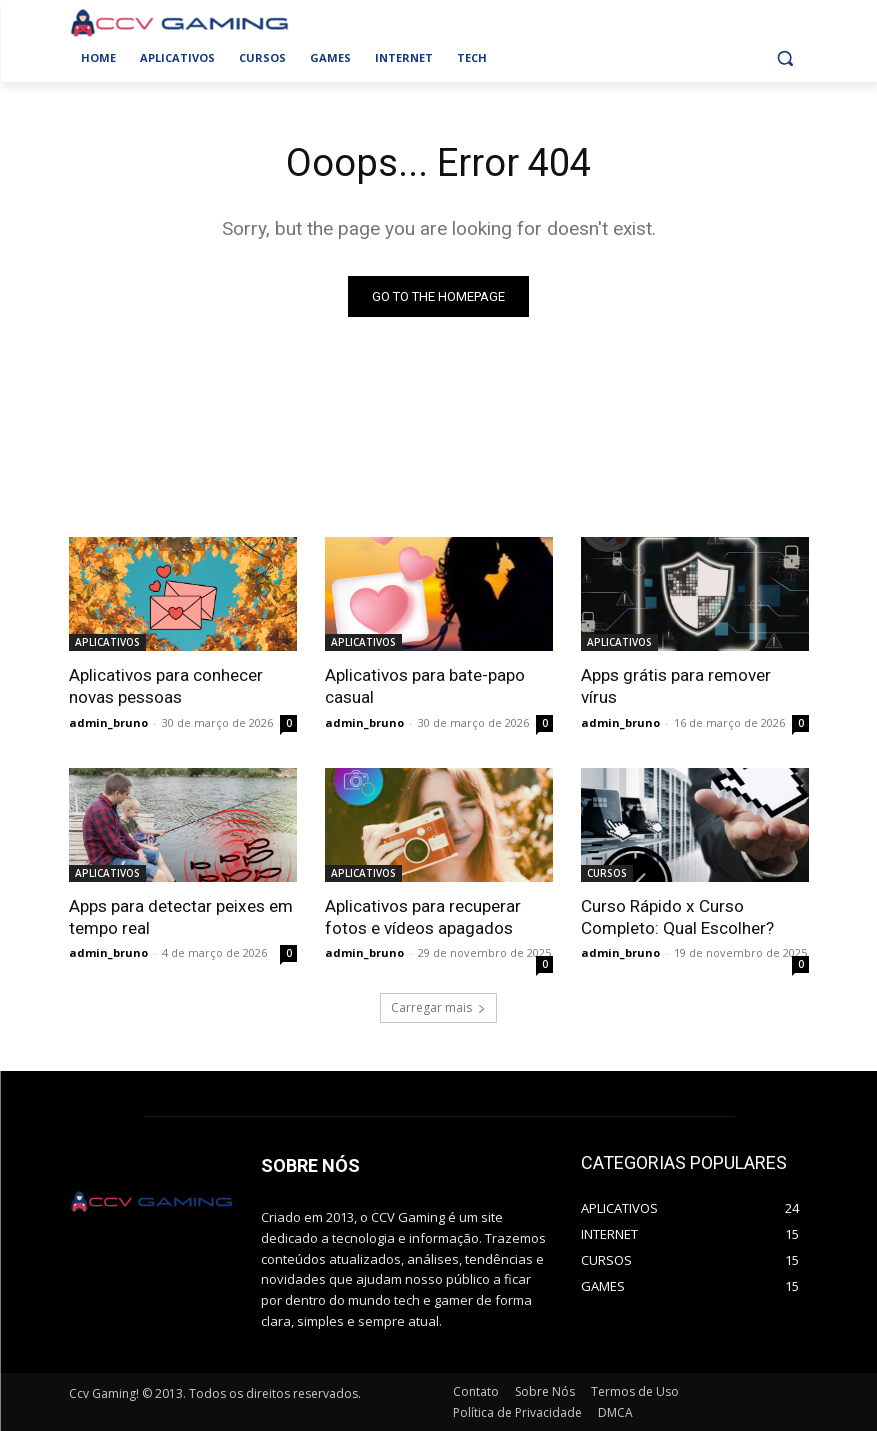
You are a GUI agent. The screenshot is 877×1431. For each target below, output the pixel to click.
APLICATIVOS (107, 642)
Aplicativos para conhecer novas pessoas (166, 686)
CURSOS (607, 872)
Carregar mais (438, 1007)
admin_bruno (108, 721)
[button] (785, 58)
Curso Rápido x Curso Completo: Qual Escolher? (677, 916)
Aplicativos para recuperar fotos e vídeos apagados (423, 916)
